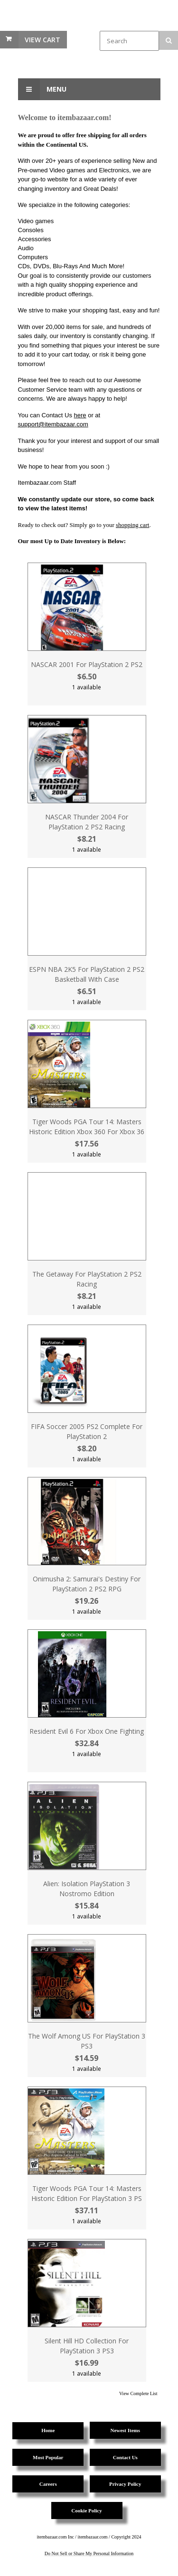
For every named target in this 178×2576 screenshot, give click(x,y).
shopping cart (132, 524)
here (80, 415)
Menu (42, 89)
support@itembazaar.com (53, 424)
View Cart (42, 39)
